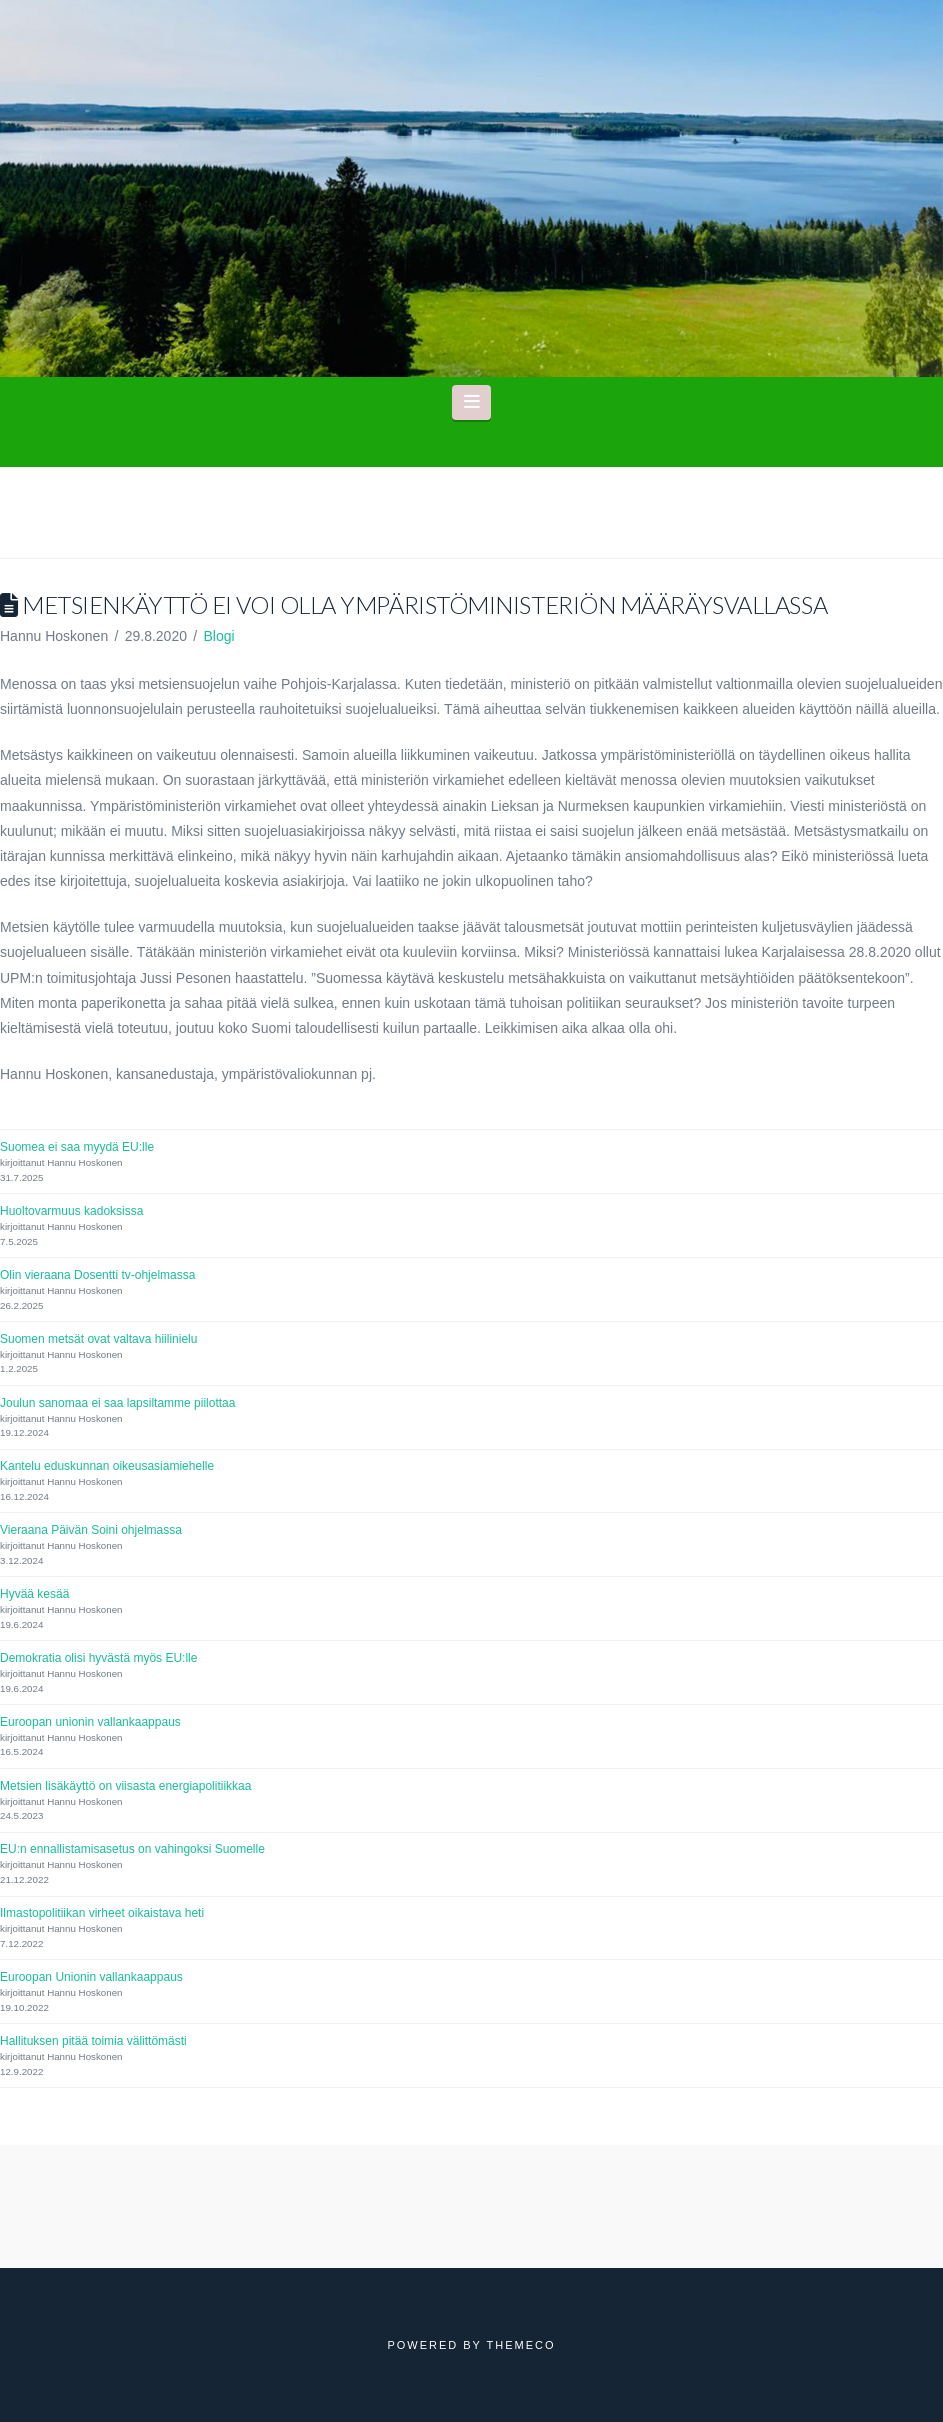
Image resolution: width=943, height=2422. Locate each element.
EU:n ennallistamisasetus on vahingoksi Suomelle (132, 1849)
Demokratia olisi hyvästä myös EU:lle (98, 1658)
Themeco (521, 2345)
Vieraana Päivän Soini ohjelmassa (91, 1530)
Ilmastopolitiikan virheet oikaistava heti (102, 1913)
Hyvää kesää (34, 1594)
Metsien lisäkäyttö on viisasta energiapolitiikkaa (125, 1786)
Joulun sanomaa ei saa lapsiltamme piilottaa (117, 1403)
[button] (471, 402)
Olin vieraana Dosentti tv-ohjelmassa (97, 1275)
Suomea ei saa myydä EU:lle (77, 1147)
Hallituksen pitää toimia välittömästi (93, 2041)
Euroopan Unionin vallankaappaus (91, 1977)
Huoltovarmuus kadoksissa (71, 1211)
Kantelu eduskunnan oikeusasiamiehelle (107, 1466)
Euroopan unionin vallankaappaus (90, 1722)
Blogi (218, 636)
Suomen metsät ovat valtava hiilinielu (98, 1339)
